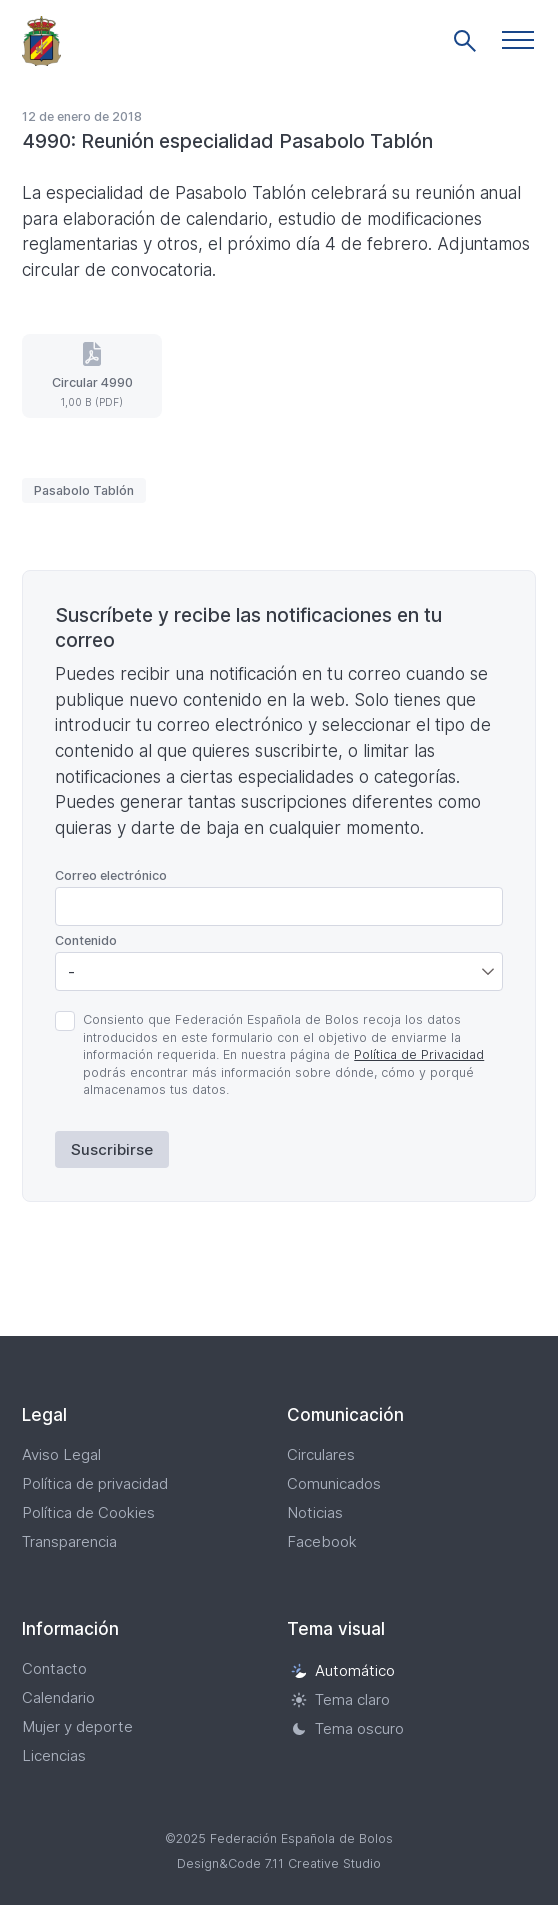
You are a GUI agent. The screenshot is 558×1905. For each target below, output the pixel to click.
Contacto (54, 1668)
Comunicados (334, 1483)
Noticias (315, 1512)
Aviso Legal (61, 1454)
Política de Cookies (88, 1512)
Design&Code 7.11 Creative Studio (279, 1863)
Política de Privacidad (419, 1054)
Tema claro (340, 1699)
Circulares (321, 1454)
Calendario (58, 1697)
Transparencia (69, 1541)
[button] (518, 40)
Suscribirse (112, 1149)
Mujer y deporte (77, 1726)
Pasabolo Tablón (84, 490)
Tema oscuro (347, 1728)
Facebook (322, 1541)
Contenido (86, 940)
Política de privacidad (95, 1483)
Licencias (54, 1755)
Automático (343, 1670)
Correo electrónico (111, 875)
